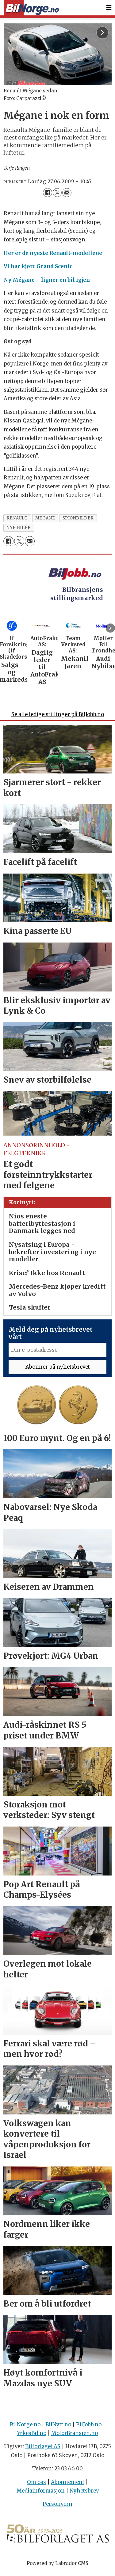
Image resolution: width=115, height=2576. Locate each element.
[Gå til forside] (31, 8)
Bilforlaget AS (42, 2449)
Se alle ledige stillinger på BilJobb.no (57, 717)
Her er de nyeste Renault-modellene (53, 253)
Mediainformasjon (41, 2493)
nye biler (18, 527)
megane (45, 518)
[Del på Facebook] (47, 192)
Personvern (57, 2507)
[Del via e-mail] (66, 192)
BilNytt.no (58, 2427)
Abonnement (67, 2485)
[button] (110, 628)
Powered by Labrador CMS (57, 2566)
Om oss (36, 2485)
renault (17, 518)
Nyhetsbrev (84, 2493)
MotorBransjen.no (74, 2436)
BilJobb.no (89, 2427)
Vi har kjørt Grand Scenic (38, 266)
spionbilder (78, 518)
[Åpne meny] (109, 7)
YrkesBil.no (31, 2436)
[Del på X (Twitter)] (57, 192)
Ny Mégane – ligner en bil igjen (47, 280)
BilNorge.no (25, 2427)
